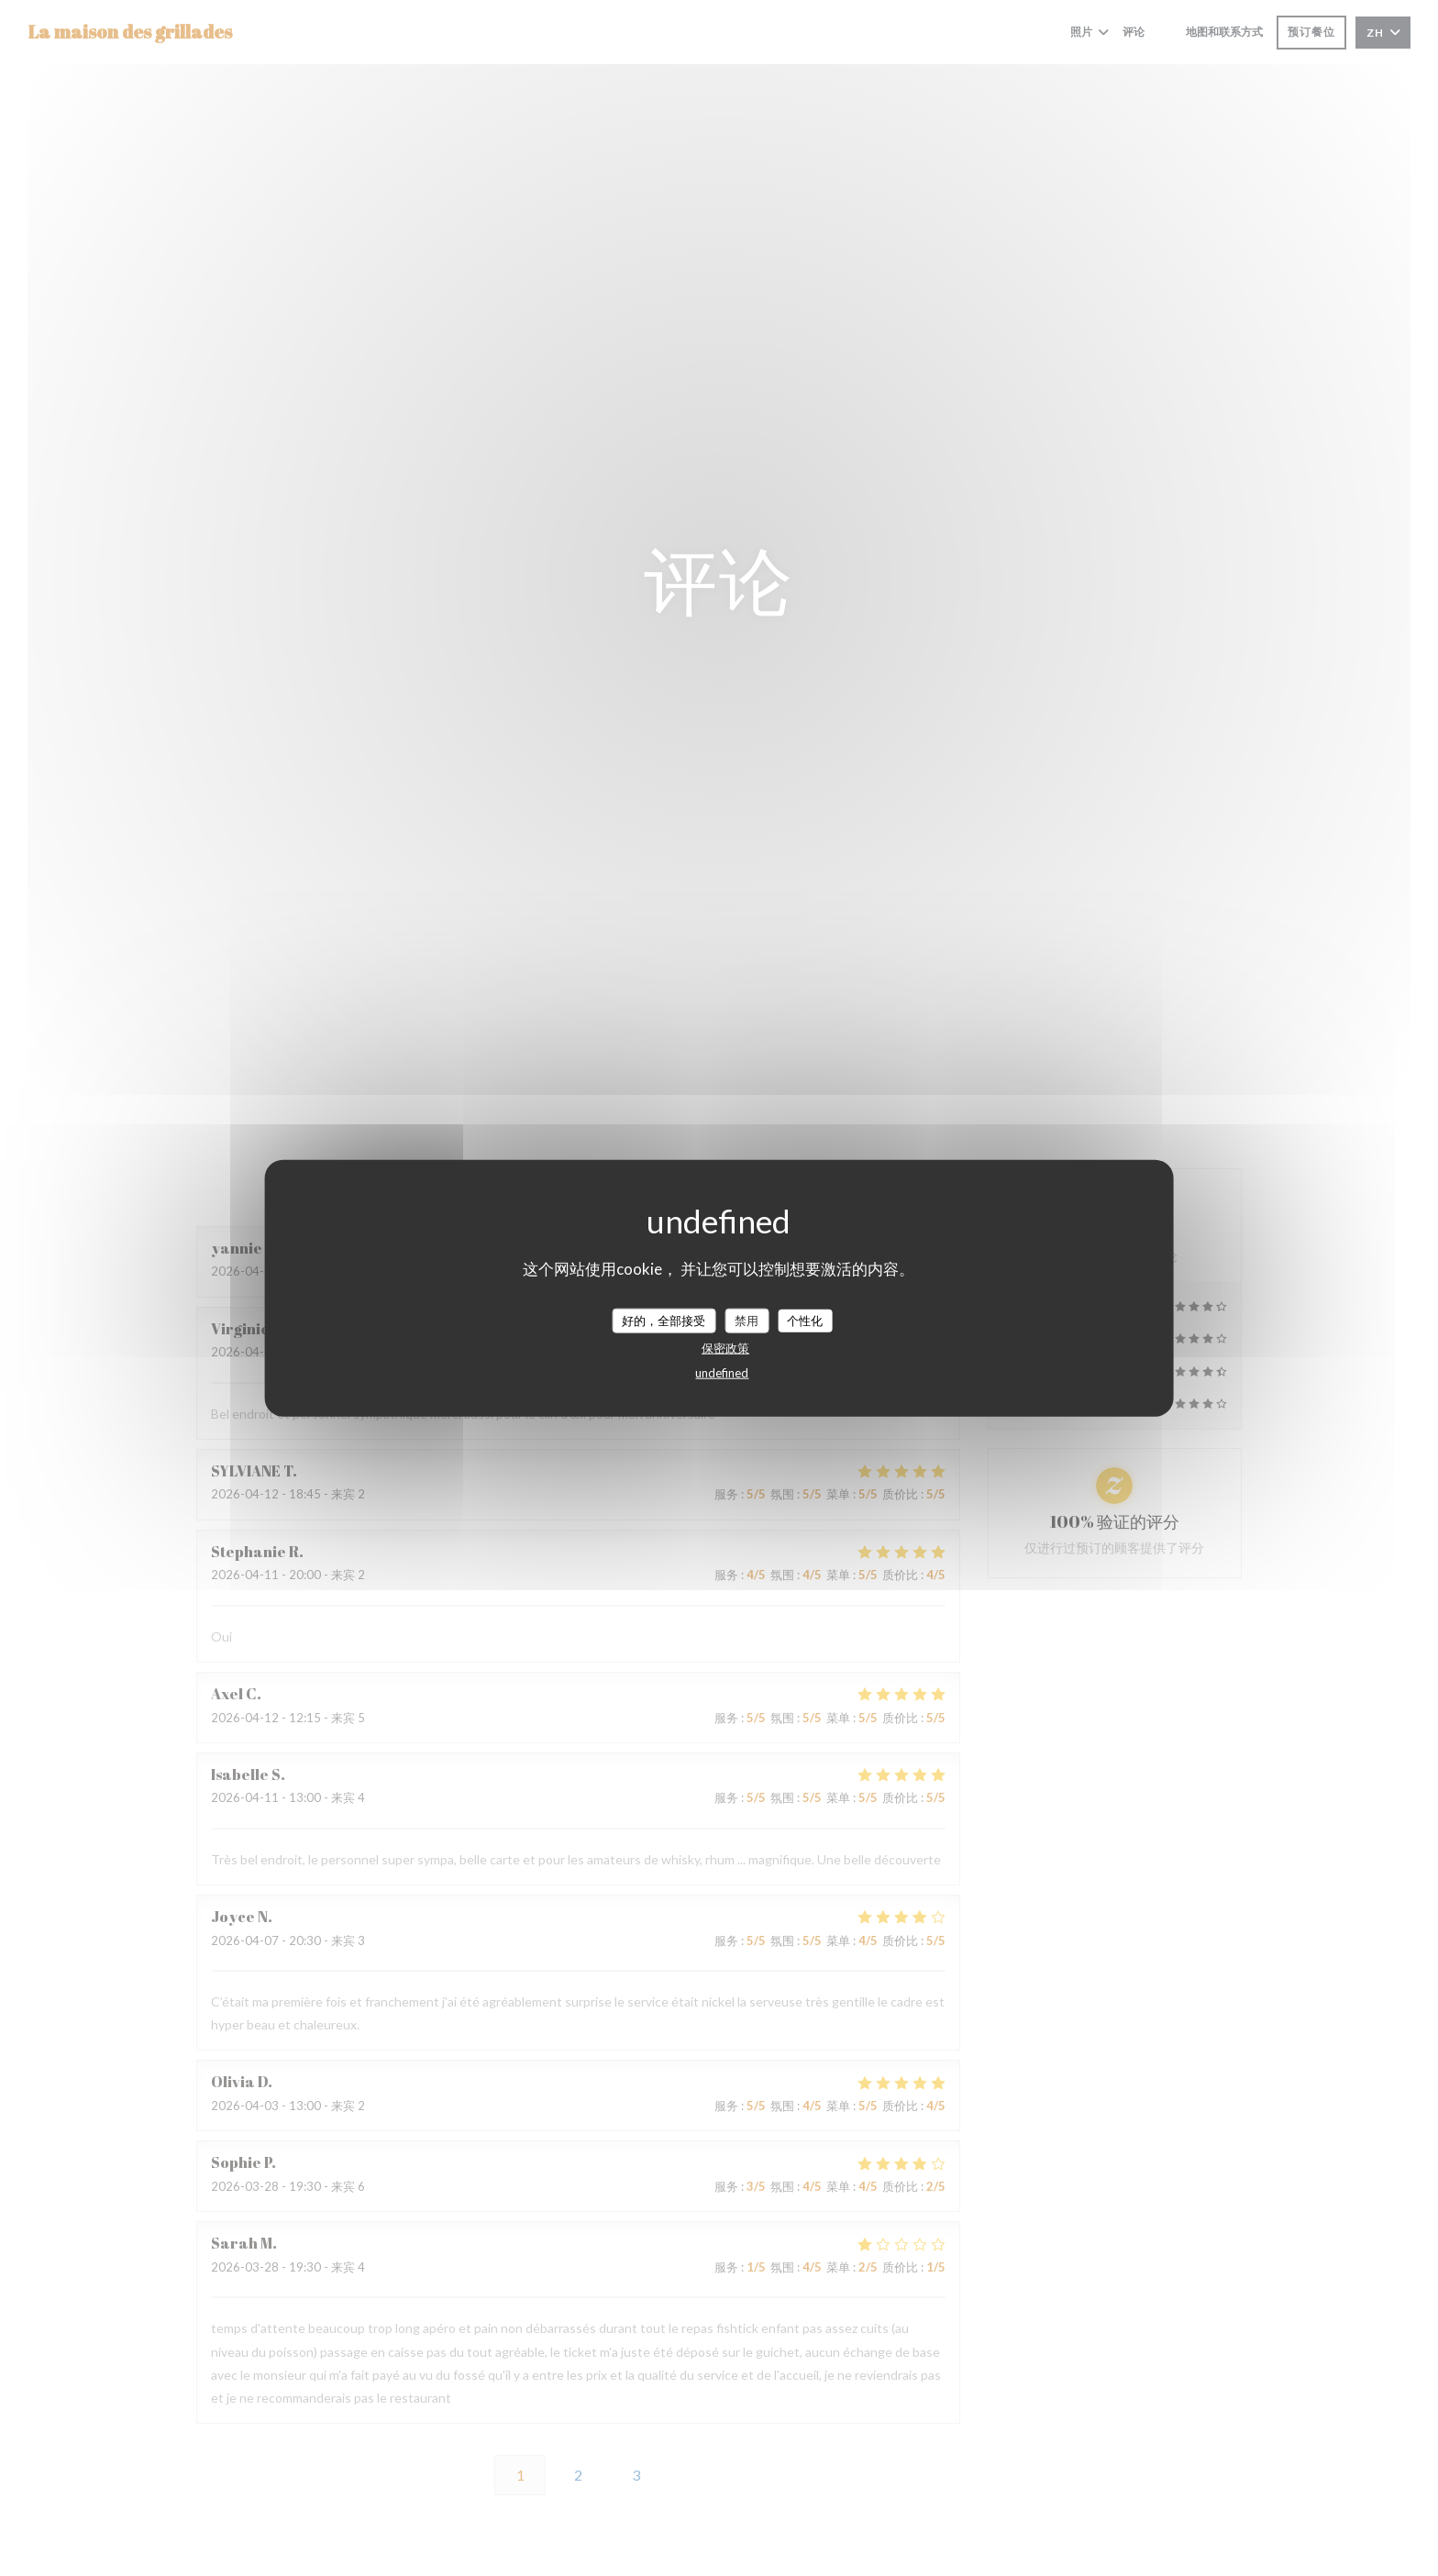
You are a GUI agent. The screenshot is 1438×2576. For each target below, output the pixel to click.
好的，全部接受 (663, 1319)
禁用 (746, 1319)
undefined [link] (721, 1372)
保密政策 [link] (725, 1348)
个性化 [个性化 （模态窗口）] (805, 1319)
